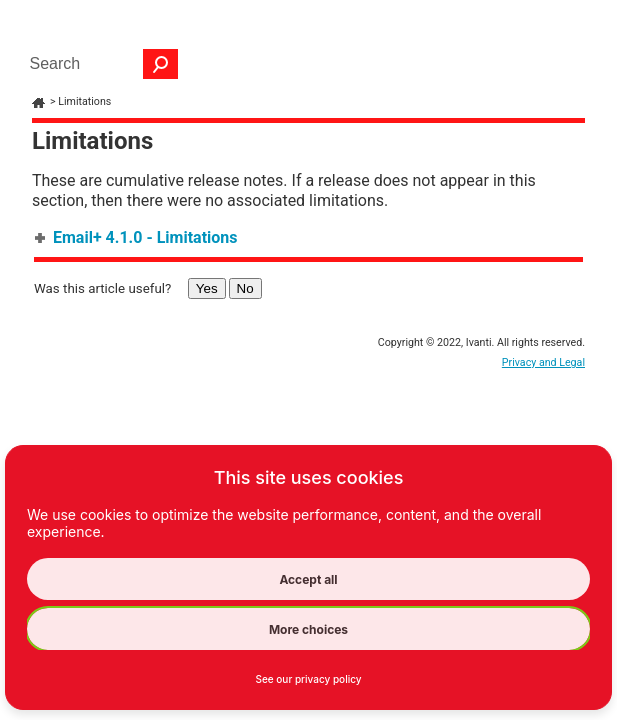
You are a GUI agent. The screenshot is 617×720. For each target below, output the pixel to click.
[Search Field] (99, 64)
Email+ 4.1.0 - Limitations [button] (137, 237)
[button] (161, 64)
